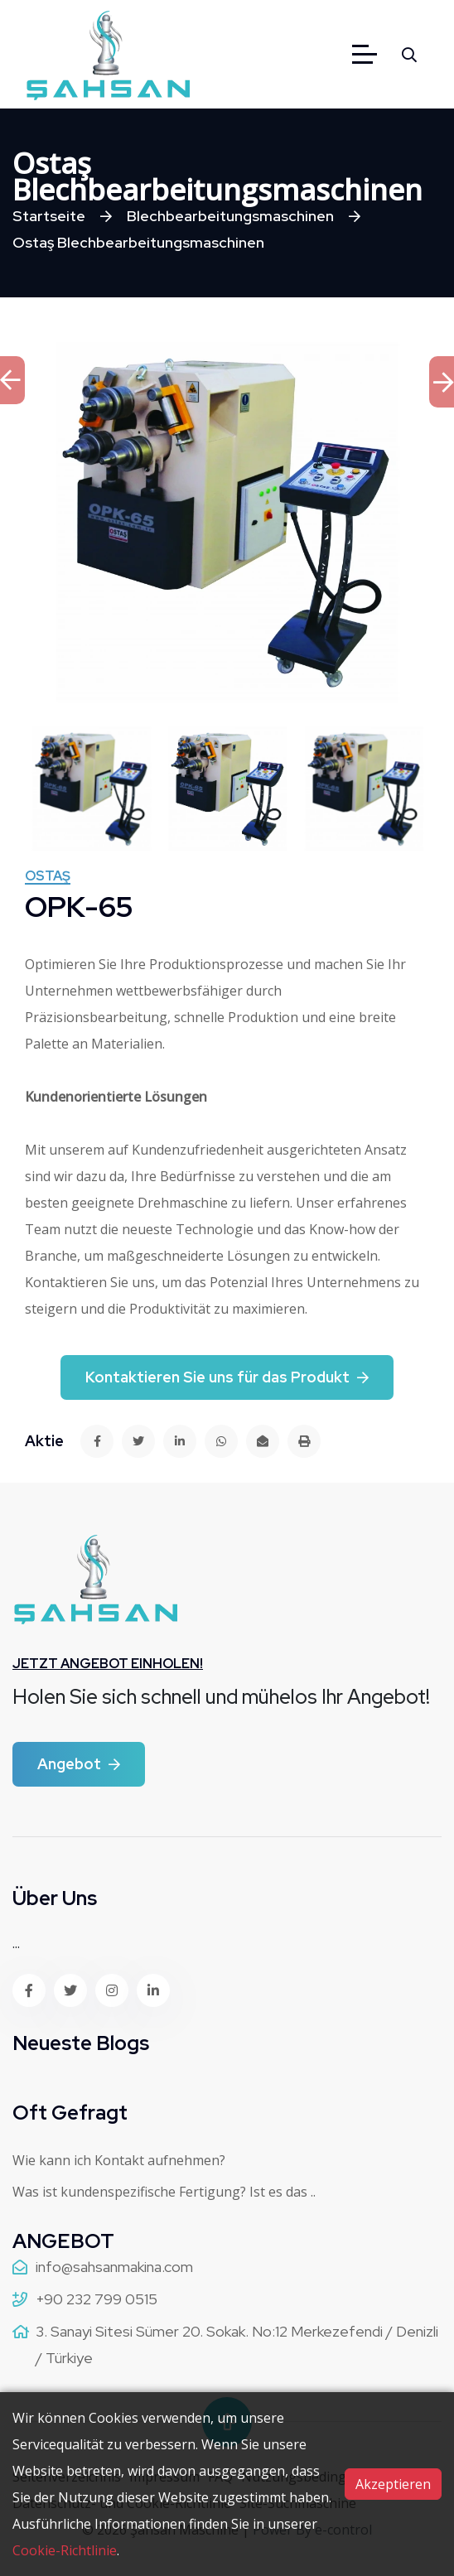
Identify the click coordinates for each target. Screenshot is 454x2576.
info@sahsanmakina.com (114, 2266)
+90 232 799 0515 (96, 2298)
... (16, 1943)
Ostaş (47, 877)
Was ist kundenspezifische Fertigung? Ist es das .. (164, 2192)
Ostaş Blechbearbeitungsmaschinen (138, 242)
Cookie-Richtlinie (64, 2550)
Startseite (48, 215)
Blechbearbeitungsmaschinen (230, 215)
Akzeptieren (393, 2484)
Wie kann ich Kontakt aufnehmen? (118, 2160)
